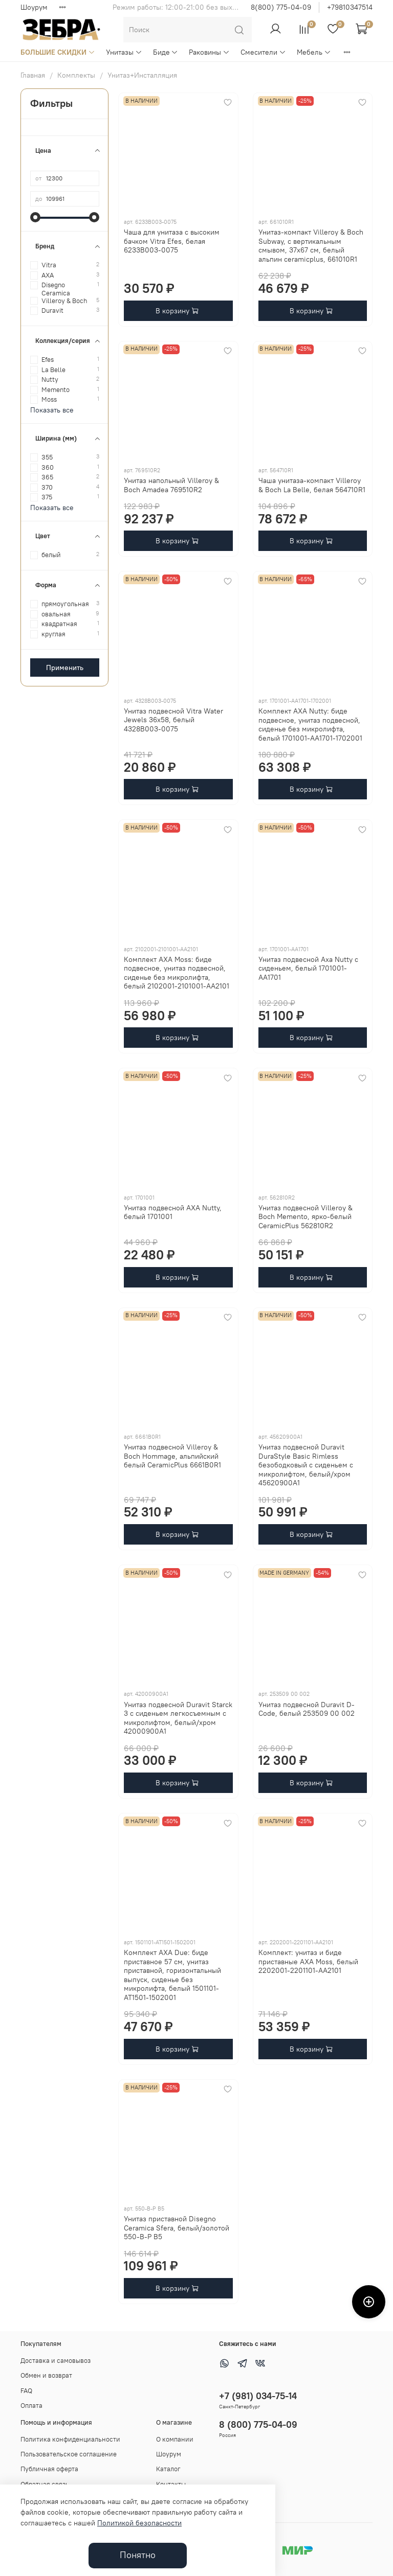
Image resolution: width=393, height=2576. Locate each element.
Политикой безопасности (139, 2522)
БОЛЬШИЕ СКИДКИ (57, 52)
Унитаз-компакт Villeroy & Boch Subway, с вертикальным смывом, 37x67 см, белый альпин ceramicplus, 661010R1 (310, 245)
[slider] (35, 217)
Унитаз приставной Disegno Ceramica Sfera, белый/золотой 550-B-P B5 (176, 2227)
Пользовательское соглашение (68, 2454)
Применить (64, 667)
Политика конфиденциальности (70, 2439)
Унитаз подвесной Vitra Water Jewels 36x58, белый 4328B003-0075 (173, 719)
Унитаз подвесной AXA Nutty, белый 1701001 (173, 1212)
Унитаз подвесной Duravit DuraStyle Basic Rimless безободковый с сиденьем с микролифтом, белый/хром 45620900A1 (305, 1464)
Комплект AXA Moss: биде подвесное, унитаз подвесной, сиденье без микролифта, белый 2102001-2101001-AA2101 (176, 973)
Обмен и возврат (46, 2375)
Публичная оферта (49, 2469)
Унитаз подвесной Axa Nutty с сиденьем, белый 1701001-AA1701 (308, 968)
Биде (166, 52)
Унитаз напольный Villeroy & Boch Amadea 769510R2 (171, 485)
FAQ (26, 2391)
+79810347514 (350, 7)
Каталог (168, 2469)
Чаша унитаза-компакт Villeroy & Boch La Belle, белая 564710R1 (311, 485)
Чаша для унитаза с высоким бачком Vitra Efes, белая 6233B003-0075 (172, 241)
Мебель (314, 52)
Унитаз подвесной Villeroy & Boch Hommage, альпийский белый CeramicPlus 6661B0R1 (172, 1455)
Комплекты (76, 75)
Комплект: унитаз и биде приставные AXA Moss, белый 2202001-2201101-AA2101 (308, 1961)
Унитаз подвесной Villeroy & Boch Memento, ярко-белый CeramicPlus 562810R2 (305, 1216)
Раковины (209, 52)
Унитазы (124, 52)
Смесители (263, 52)
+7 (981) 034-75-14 (258, 2396)
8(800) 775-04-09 (281, 7)
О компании (174, 2439)
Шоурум (34, 7)
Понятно (138, 2555)
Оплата (31, 2405)
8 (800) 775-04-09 (258, 2424)
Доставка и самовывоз (55, 2360)
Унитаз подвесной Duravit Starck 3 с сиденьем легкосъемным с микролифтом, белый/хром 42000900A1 (178, 1718)
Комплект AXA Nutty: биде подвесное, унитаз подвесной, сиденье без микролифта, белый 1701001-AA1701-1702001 (310, 724)
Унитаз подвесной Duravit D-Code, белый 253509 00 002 (306, 1709)
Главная (32, 75)
